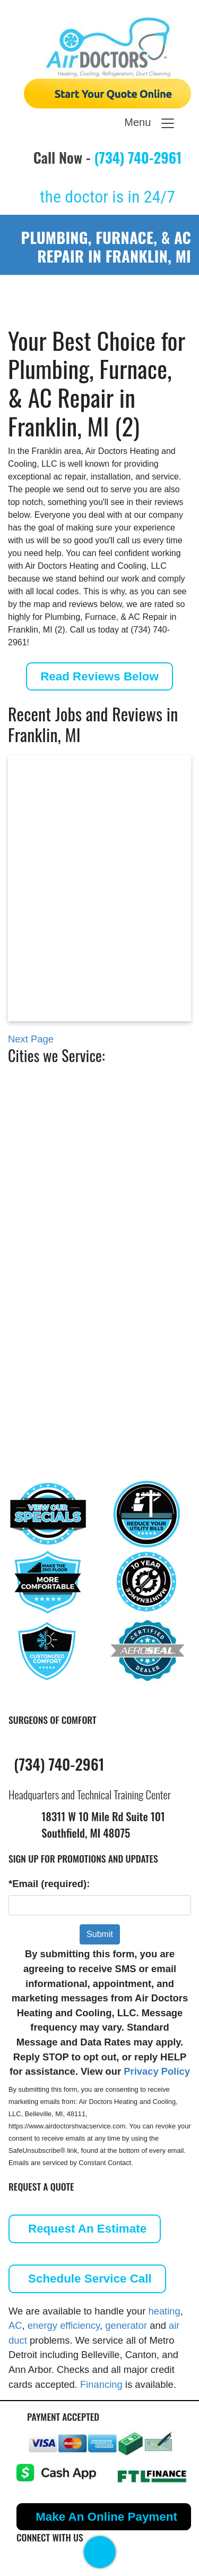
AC (15, 2325)
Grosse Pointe (62, 1239)
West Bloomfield (67, 1353)
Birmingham (57, 1134)
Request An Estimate (87, 2228)
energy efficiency (64, 2325)
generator (126, 2325)
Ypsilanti (49, 1371)
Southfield (53, 1336)
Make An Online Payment (106, 2516)
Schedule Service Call (90, 2278)
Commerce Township (78, 1178)
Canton (46, 1160)
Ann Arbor (53, 1081)
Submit (99, 1934)
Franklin (48, 1213)
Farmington (56, 1195)
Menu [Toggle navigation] (150, 123)
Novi (39, 1292)
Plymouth (51, 1318)
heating (164, 2311)
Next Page (31, 1039)
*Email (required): (49, 1883)
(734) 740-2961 (137, 157)
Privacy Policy (157, 2071)
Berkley (46, 1116)
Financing (101, 2384)
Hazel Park (54, 1256)
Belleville (50, 1099)
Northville (51, 1274)
